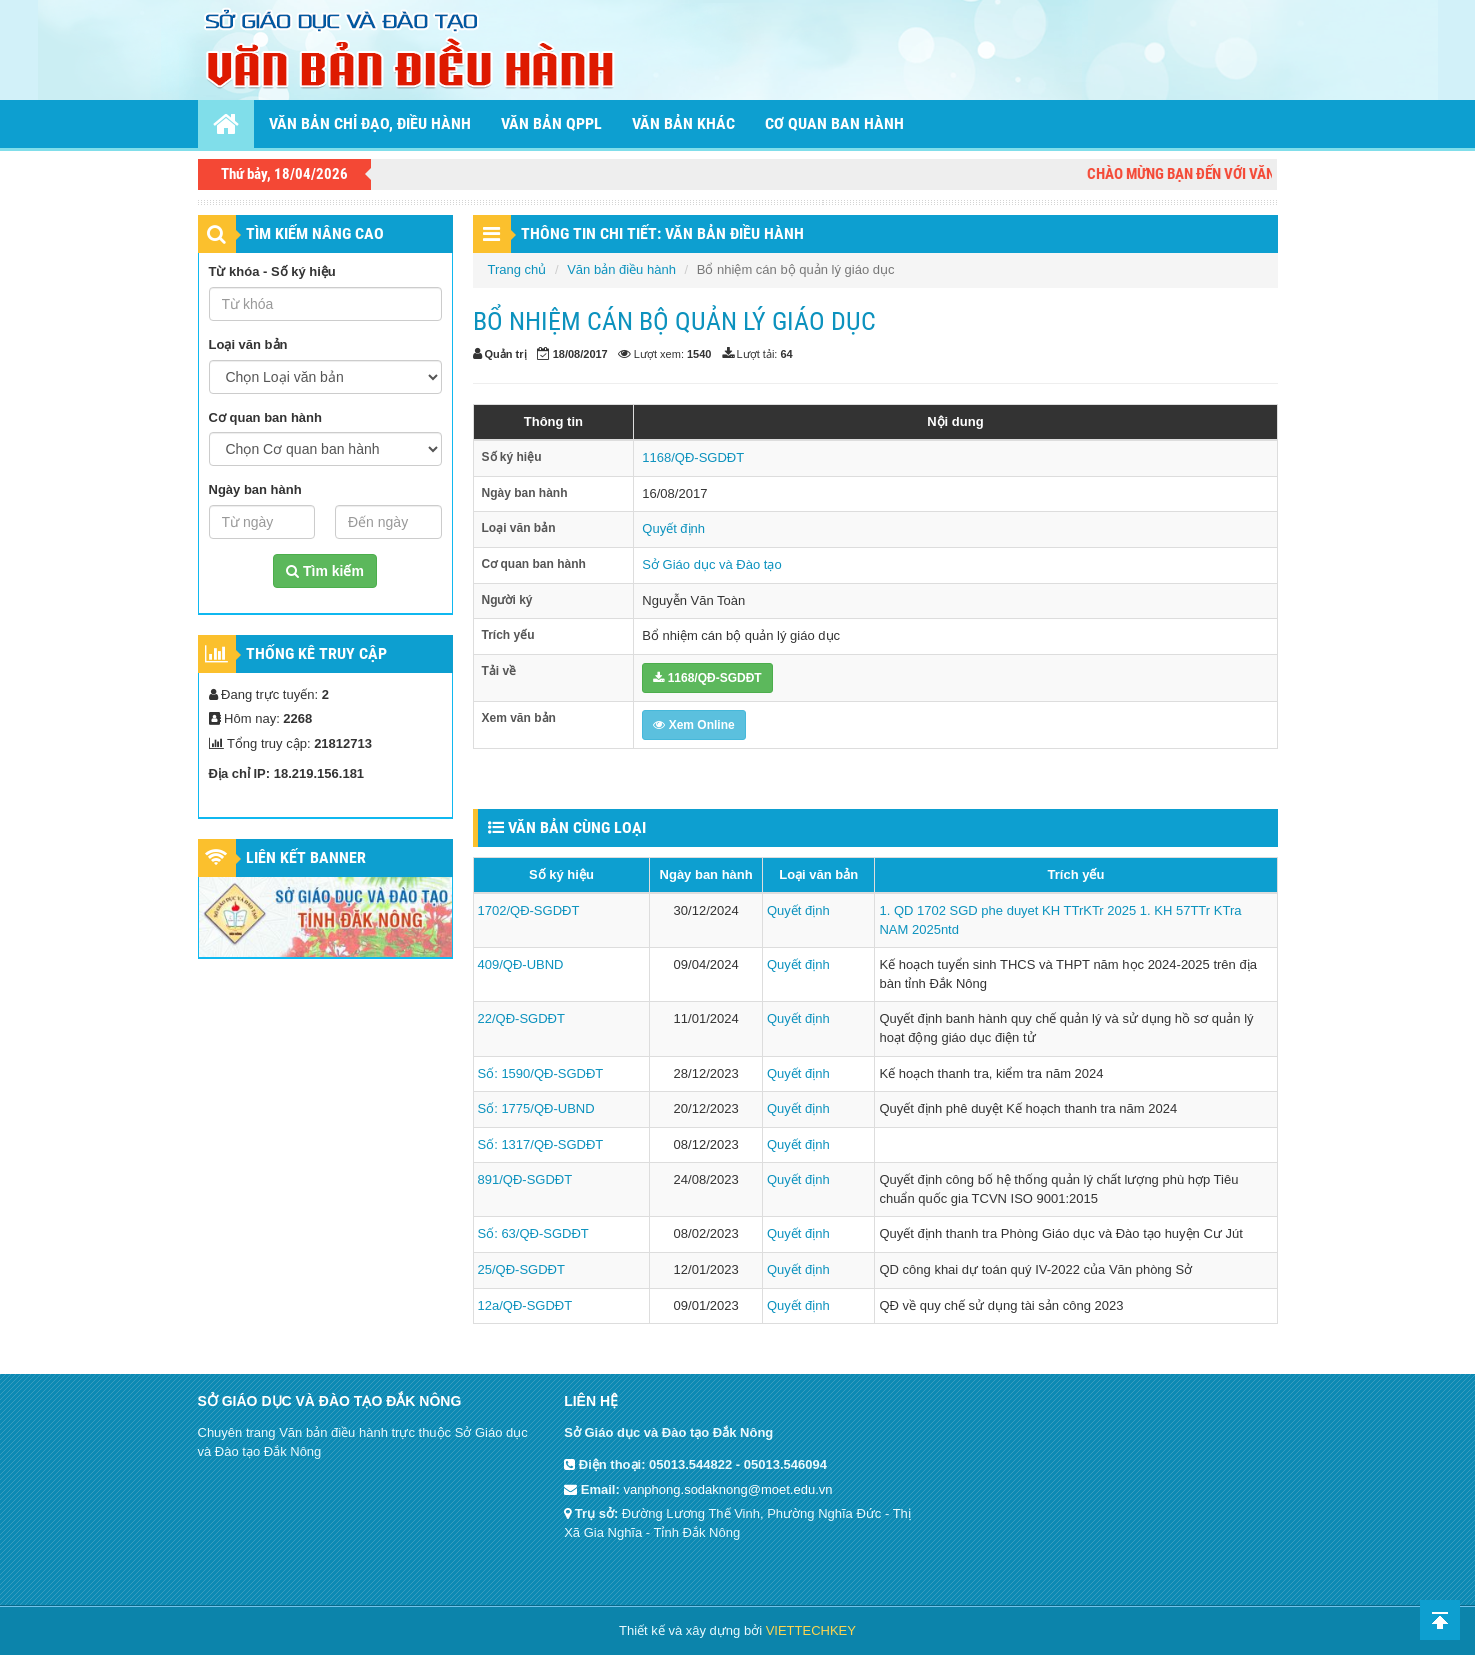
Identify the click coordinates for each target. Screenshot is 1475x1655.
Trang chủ (517, 269)
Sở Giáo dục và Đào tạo (711, 564)
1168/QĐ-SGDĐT (693, 457)
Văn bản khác (683, 123)
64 (786, 354)
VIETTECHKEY (811, 1630)
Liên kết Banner (306, 857)
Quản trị (506, 354)
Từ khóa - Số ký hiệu (272, 271)
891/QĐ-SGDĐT (525, 1179)
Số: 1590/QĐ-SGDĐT (541, 1073)
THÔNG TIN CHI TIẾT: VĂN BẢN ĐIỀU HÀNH (662, 233)
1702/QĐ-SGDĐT (529, 910)
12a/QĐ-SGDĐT (525, 1305)
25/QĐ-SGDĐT (521, 1269)
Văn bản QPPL (551, 123)
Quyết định (673, 528)
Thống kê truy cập (316, 653)
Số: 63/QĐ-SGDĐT (533, 1233)
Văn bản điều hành (621, 269)
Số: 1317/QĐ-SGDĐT (541, 1144)
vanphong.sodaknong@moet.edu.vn (727, 1489)
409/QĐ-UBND (521, 964)
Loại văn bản (248, 344)
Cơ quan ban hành (834, 123)
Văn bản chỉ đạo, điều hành (370, 123)
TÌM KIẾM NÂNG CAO (315, 233)
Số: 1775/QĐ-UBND (536, 1108)
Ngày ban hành (255, 489)
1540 (699, 354)
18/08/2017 (580, 354)
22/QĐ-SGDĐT (521, 1018)
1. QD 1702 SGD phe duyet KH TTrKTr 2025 (1007, 910)
